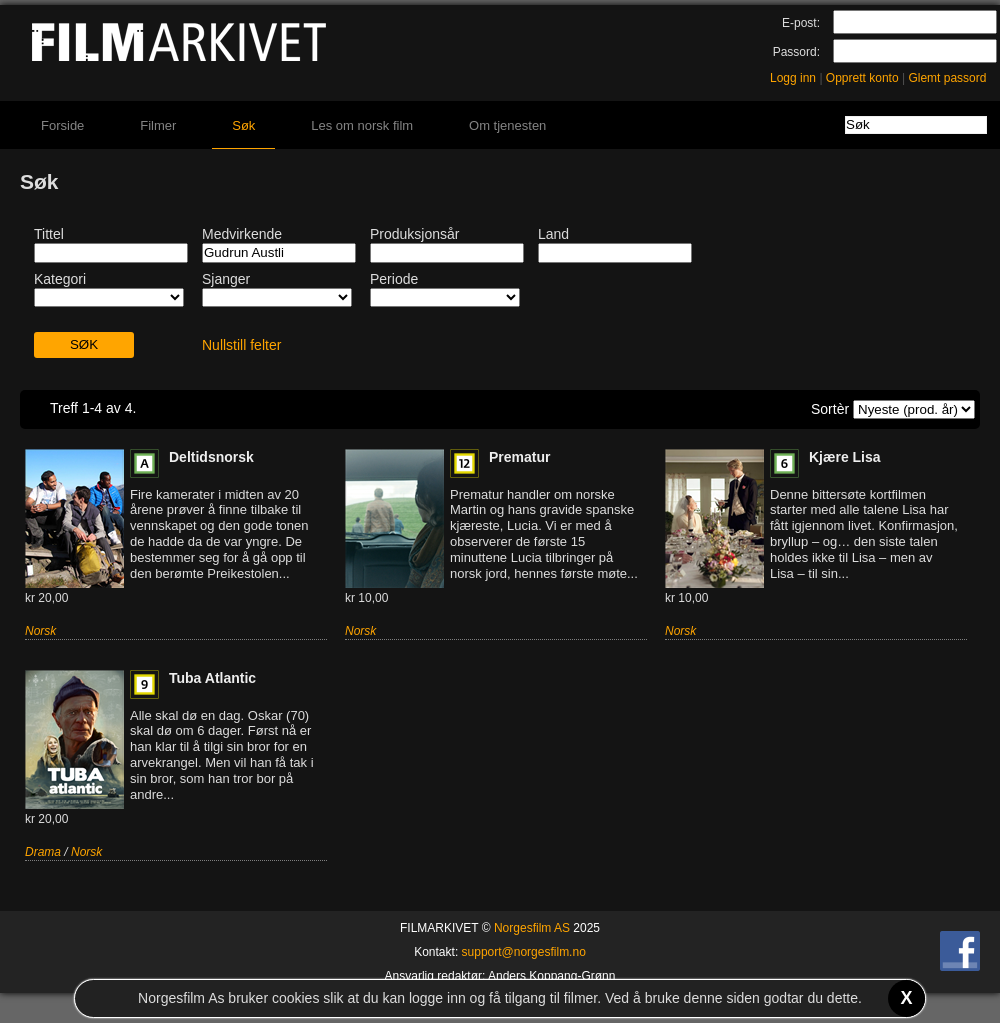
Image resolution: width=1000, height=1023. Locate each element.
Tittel (49, 234)
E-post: (801, 23)
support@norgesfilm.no (524, 952)
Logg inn (793, 78)
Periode (394, 279)
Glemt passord (947, 78)
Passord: (796, 52)
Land (553, 234)
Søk (243, 125)
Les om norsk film (362, 125)
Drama (43, 852)
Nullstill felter (241, 345)
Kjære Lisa (845, 457)
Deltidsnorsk (211, 457)
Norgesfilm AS (532, 928)
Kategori (60, 279)
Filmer (158, 125)
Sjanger (226, 279)
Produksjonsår (415, 234)
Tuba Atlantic (212, 678)
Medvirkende (242, 234)
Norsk (40, 631)
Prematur (519, 457)
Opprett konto (862, 78)
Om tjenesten (507, 125)
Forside (62, 125)
